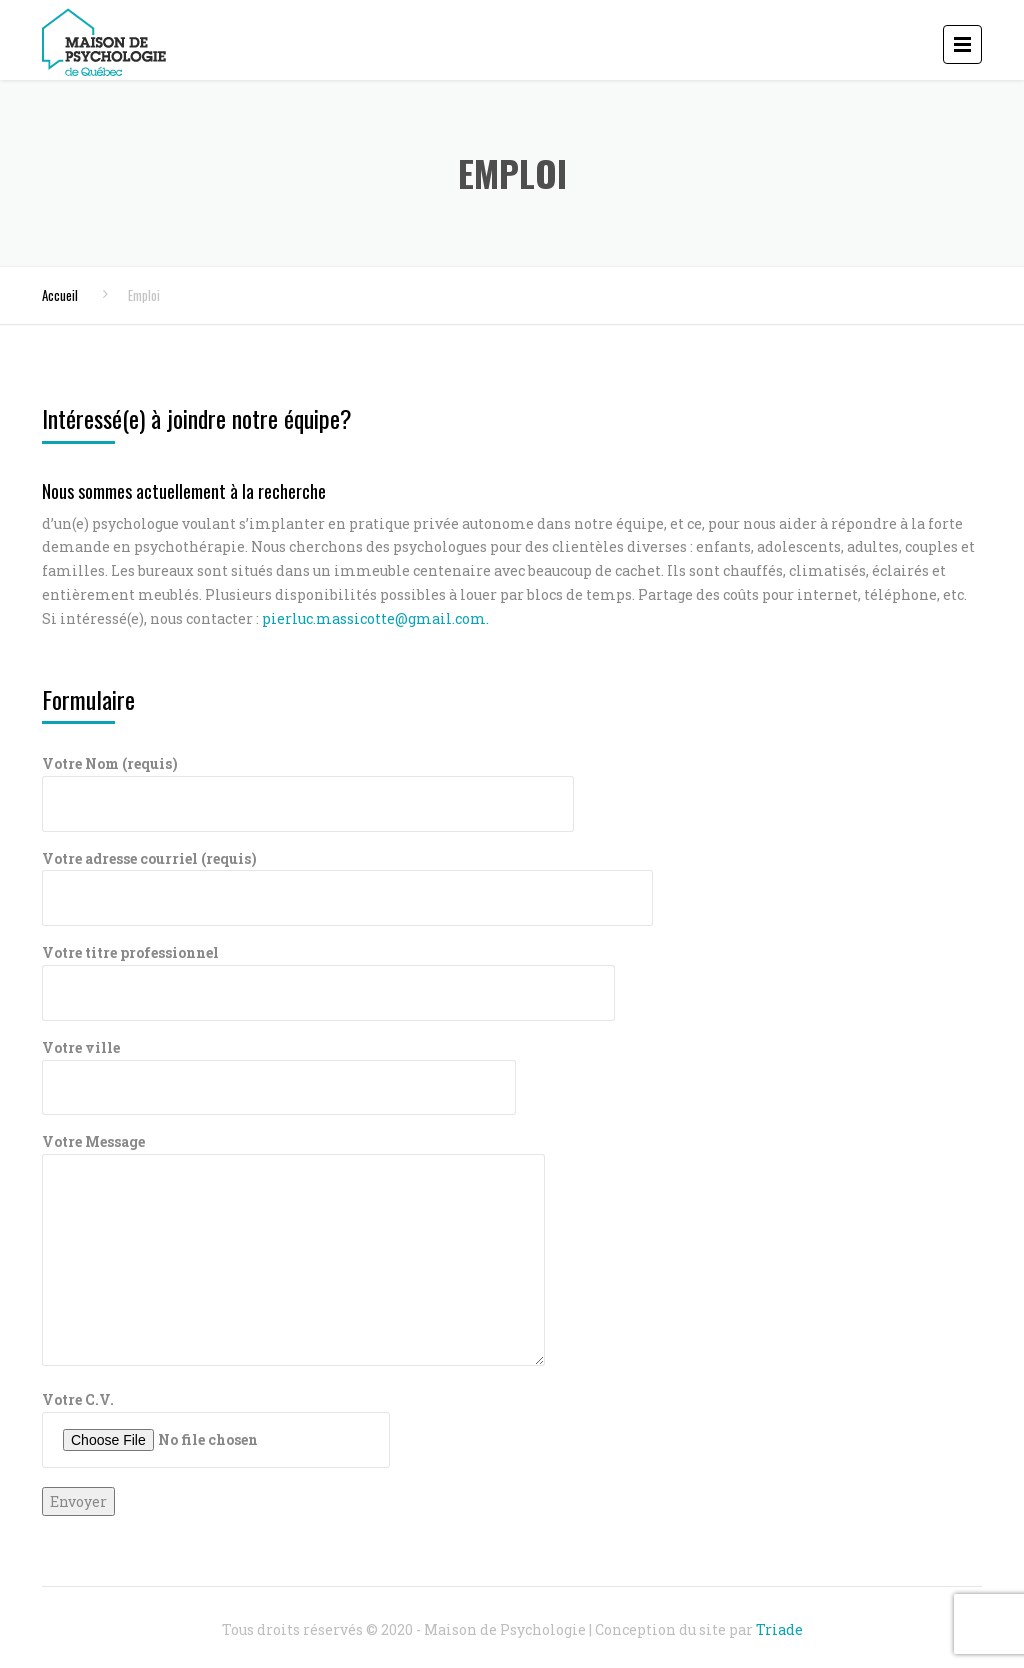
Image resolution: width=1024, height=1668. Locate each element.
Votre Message (293, 1251)
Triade (779, 1629)
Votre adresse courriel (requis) (347, 878)
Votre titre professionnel (328, 972)
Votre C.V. (216, 1429)
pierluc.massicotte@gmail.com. (375, 618)
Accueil (60, 295)
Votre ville (279, 1067)
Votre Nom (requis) (308, 783)
